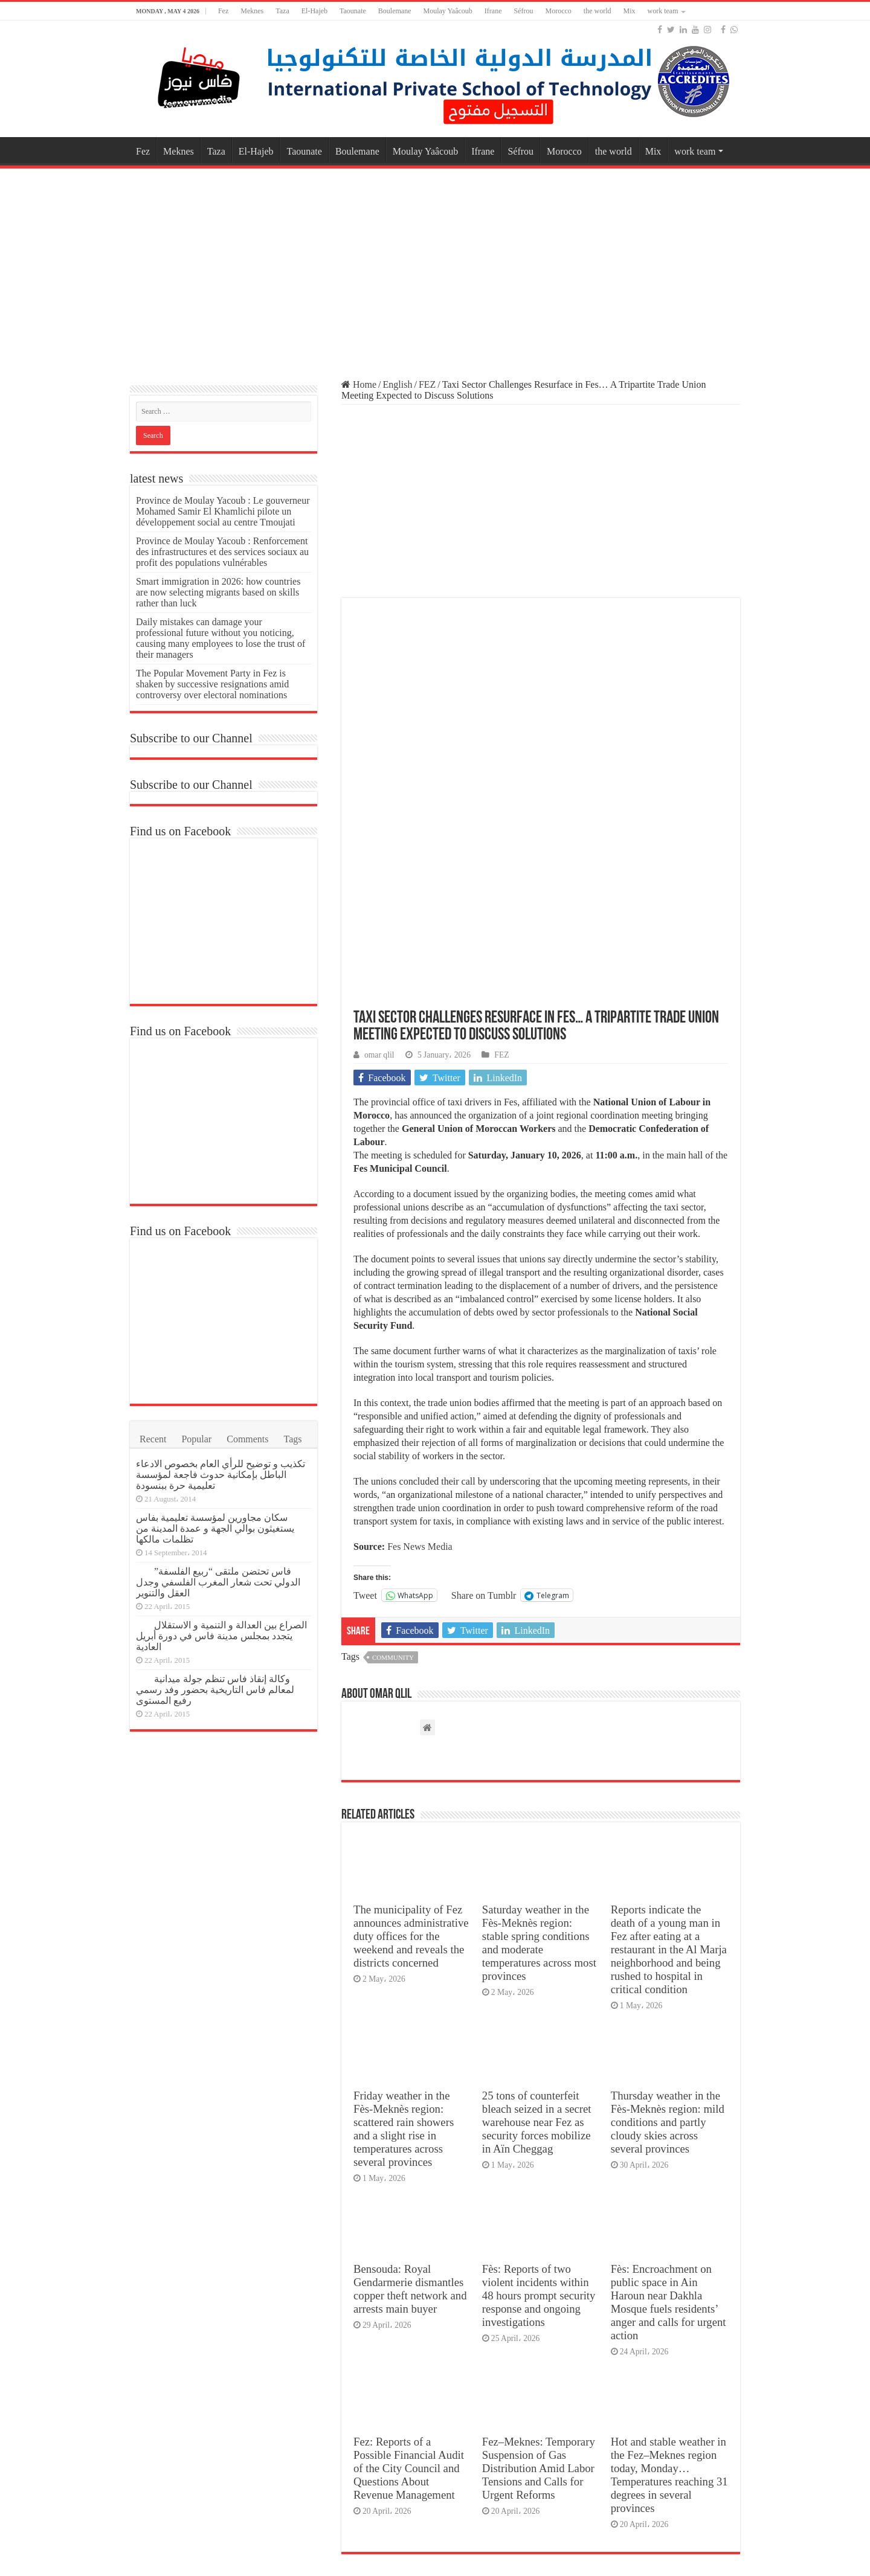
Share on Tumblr (484, 1395)
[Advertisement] (435, 268)
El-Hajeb (314, 11)
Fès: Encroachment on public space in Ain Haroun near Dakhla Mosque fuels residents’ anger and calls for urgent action (668, 2102)
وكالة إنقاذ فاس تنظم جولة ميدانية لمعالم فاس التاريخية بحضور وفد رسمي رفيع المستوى (215, 1690)
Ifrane (493, 11)
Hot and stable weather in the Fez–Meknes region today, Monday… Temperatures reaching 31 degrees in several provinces (669, 2274)
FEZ (427, 384)
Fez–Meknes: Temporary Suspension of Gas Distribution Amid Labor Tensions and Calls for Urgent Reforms (538, 2268)
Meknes (251, 11)
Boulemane (394, 11)
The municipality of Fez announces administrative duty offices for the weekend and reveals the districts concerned (411, 1736)
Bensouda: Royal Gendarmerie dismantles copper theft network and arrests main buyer (409, 2089)
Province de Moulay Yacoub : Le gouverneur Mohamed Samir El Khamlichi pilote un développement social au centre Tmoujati (223, 511)
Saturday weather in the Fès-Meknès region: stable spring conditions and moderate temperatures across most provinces (539, 1742)
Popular (196, 1439)
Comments (247, 1439)
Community (393, 1457)
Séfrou (523, 11)
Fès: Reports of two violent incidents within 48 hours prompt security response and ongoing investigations (539, 2095)
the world (597, 11)
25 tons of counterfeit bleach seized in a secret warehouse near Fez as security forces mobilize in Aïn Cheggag (536, 1922)
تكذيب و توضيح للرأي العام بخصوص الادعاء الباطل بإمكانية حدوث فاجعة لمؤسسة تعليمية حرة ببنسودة (220, 1475)
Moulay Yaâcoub (448, 11)
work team (662, 11)
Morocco (558, 11)
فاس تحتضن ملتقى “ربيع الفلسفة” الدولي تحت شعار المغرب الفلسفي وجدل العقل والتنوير (218, 1582)
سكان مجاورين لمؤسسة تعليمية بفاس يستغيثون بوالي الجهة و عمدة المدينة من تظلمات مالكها (215, 1528)
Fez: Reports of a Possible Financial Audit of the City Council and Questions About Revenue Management (408, 2268)
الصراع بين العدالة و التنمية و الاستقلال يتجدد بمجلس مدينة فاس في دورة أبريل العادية (221, 1636)
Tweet (365, 1395)
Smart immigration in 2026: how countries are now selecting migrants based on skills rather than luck (218, 592)
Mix (629, 11)
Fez (223, 11)
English (398, 384)
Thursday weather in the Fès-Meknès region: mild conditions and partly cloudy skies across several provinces (667, 1922)
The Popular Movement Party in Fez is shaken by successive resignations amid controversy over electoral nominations (212, 684)
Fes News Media (419, 1346)
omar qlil (379, 854)
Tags (293, 1439)
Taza (282, 11)
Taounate (353, 11)
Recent (153, 1439)
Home (358, 384)
